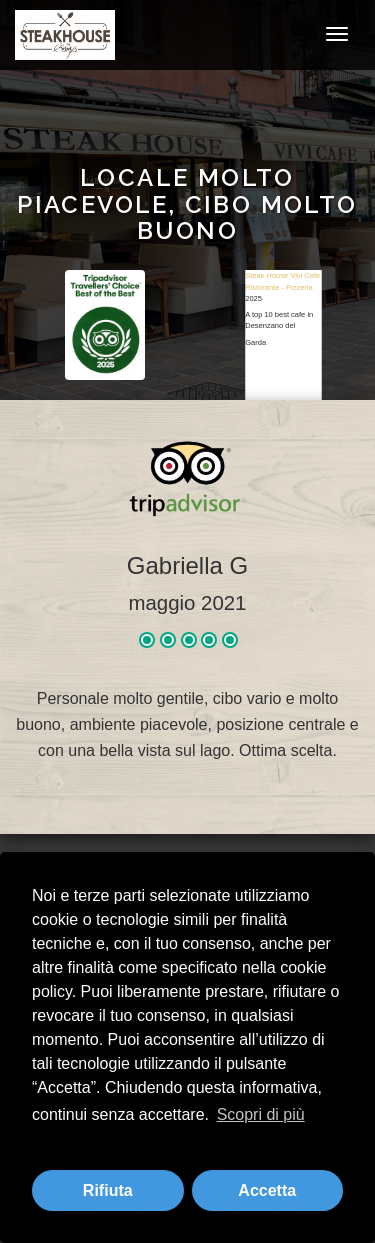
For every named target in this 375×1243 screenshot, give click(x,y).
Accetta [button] (267, 1190)
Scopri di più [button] (261, 1114)
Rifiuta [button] (108, 1190)
